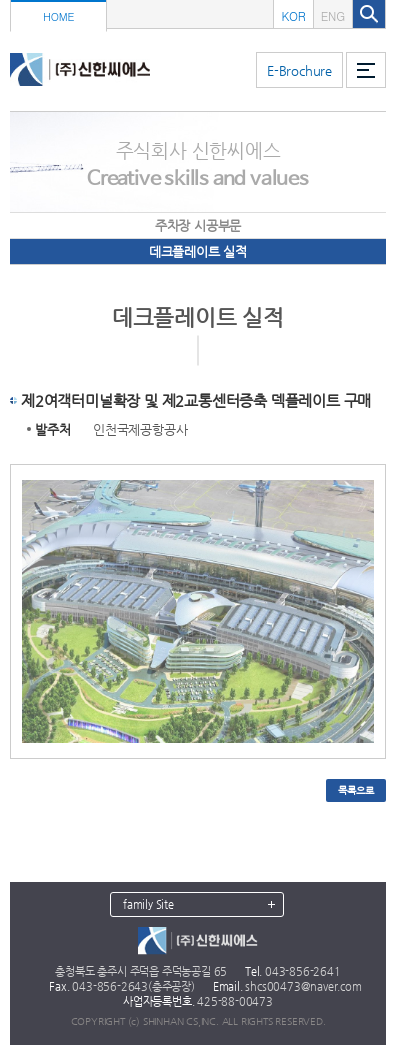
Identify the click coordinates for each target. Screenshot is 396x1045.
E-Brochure (299, 70)
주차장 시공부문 (198, 225)
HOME (58, 16)
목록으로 (355, 790)
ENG (333, 15)
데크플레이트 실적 (198, 251)
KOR (293, 15)
